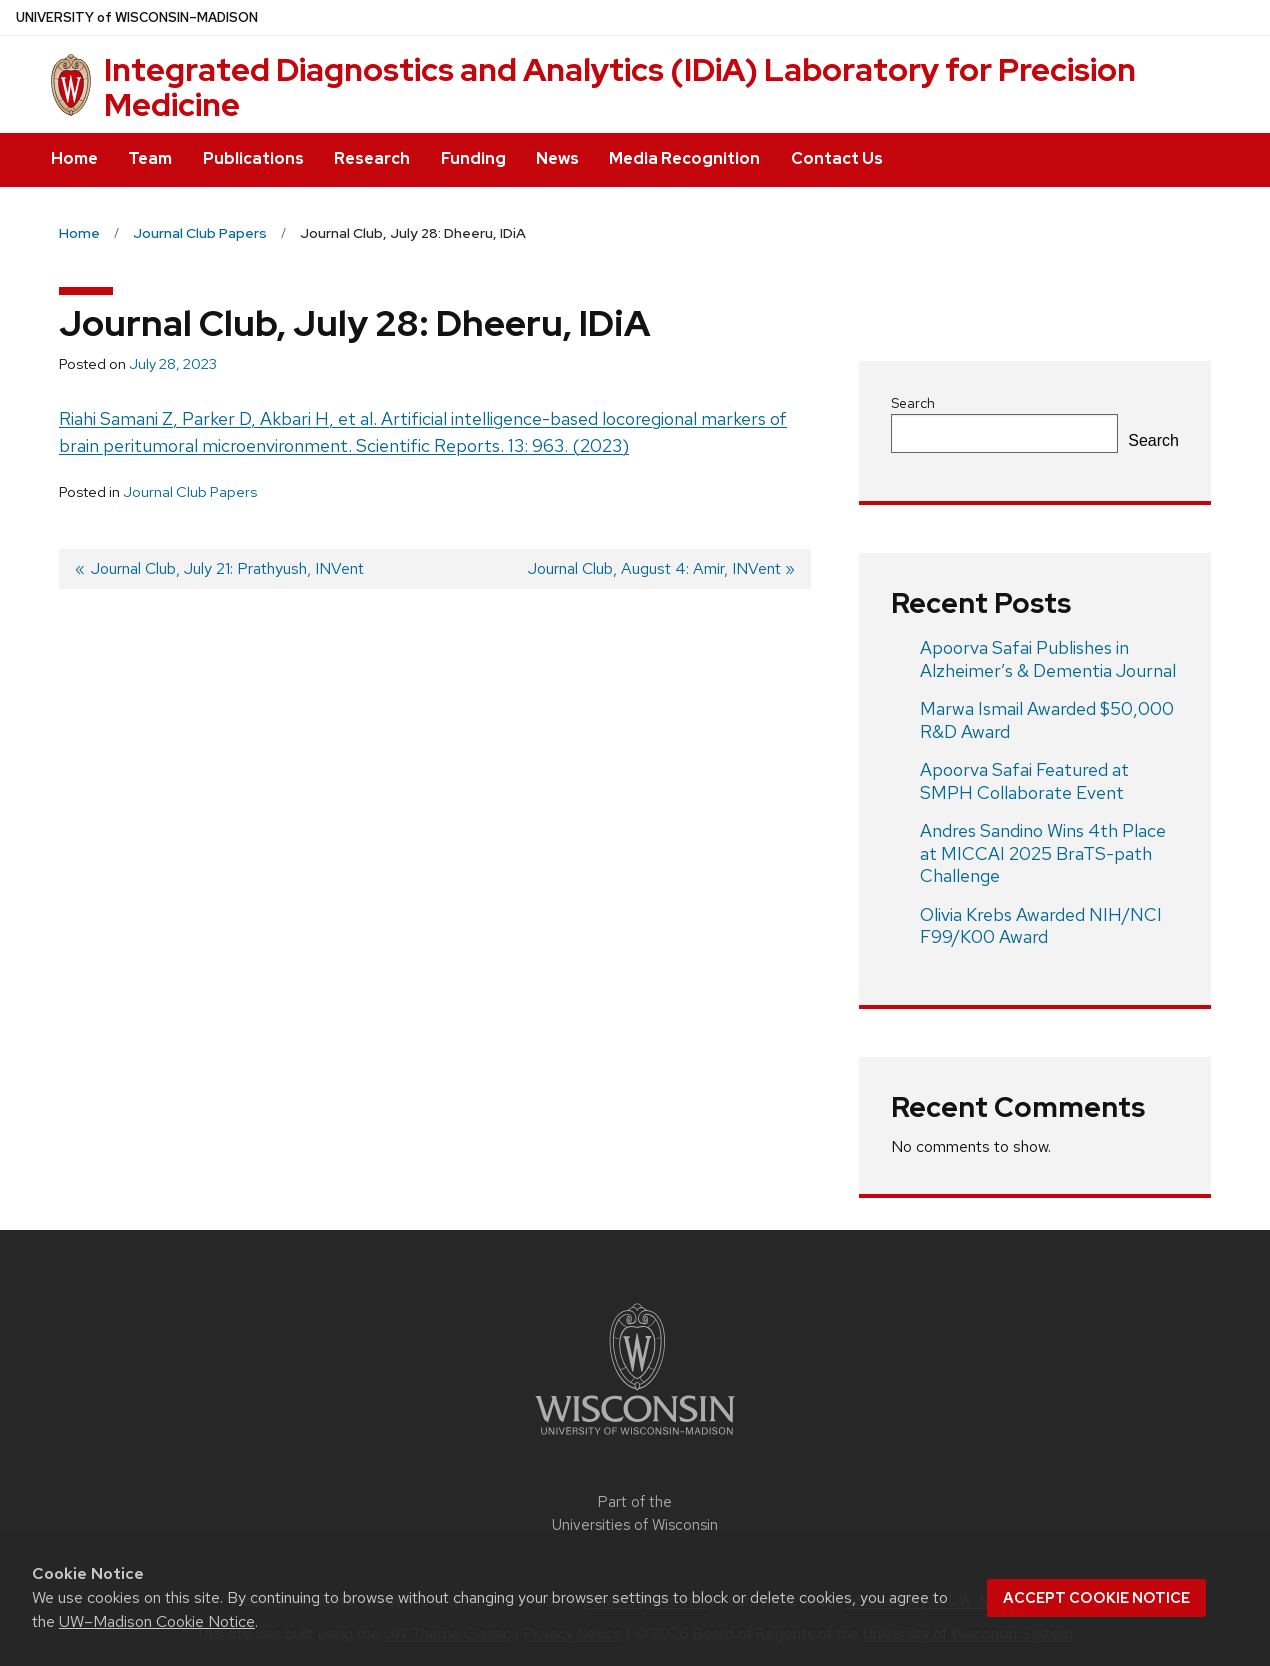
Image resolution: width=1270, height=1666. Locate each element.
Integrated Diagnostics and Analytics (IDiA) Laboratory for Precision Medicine (620, 87)
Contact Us (837, 158)
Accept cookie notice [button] (1096, 1598)
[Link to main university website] (635, 1438)
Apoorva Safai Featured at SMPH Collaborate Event (1024, 781)
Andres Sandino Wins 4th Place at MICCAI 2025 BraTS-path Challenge (1043, 853)
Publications (253, 158)
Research (372, 158)
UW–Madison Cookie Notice (157, 1621)
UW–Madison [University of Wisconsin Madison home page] (137, 17)
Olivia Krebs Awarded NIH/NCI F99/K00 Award (1041, 926)
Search (913, 403)
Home (74, 158)
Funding (473, 158)
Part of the (635, 1513)
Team (150, 158)
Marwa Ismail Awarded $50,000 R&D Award (1047, 720)
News (557, 158)
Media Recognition (684, 158)
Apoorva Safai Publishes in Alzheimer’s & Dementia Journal (1048, 659)
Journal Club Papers (190, 492)
